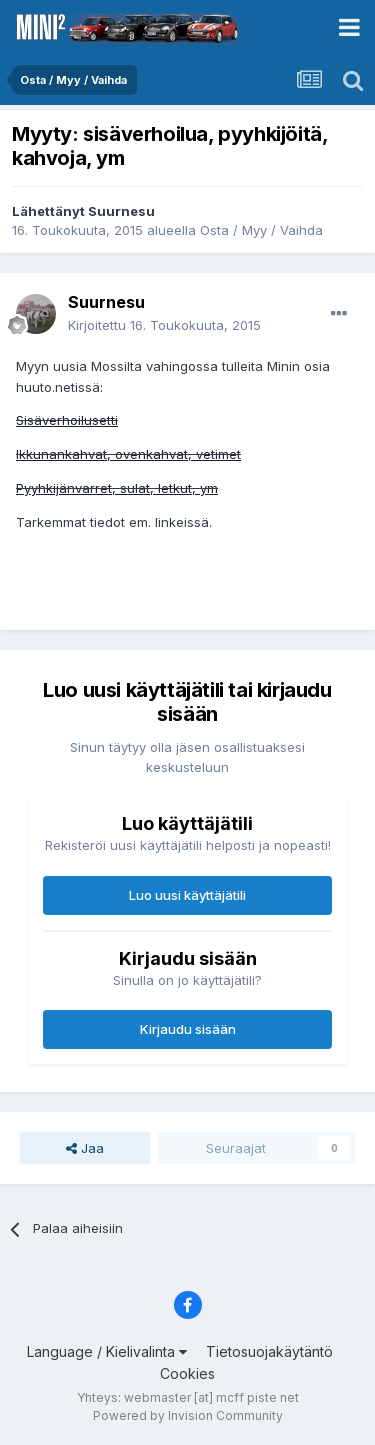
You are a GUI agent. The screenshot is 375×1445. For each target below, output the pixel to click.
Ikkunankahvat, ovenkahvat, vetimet (128, 454)
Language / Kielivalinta (107, 1351)
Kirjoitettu (164, 325)
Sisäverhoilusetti (67, 420)
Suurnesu (121, 211)
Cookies (187, 1373)
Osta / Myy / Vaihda (261, 230)
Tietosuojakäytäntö (269, 1351)
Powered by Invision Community (188, 1415)
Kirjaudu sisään (188, 1029)
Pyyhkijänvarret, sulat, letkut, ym (117, 488)
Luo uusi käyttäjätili (187, 895)
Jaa (85, 1148)
